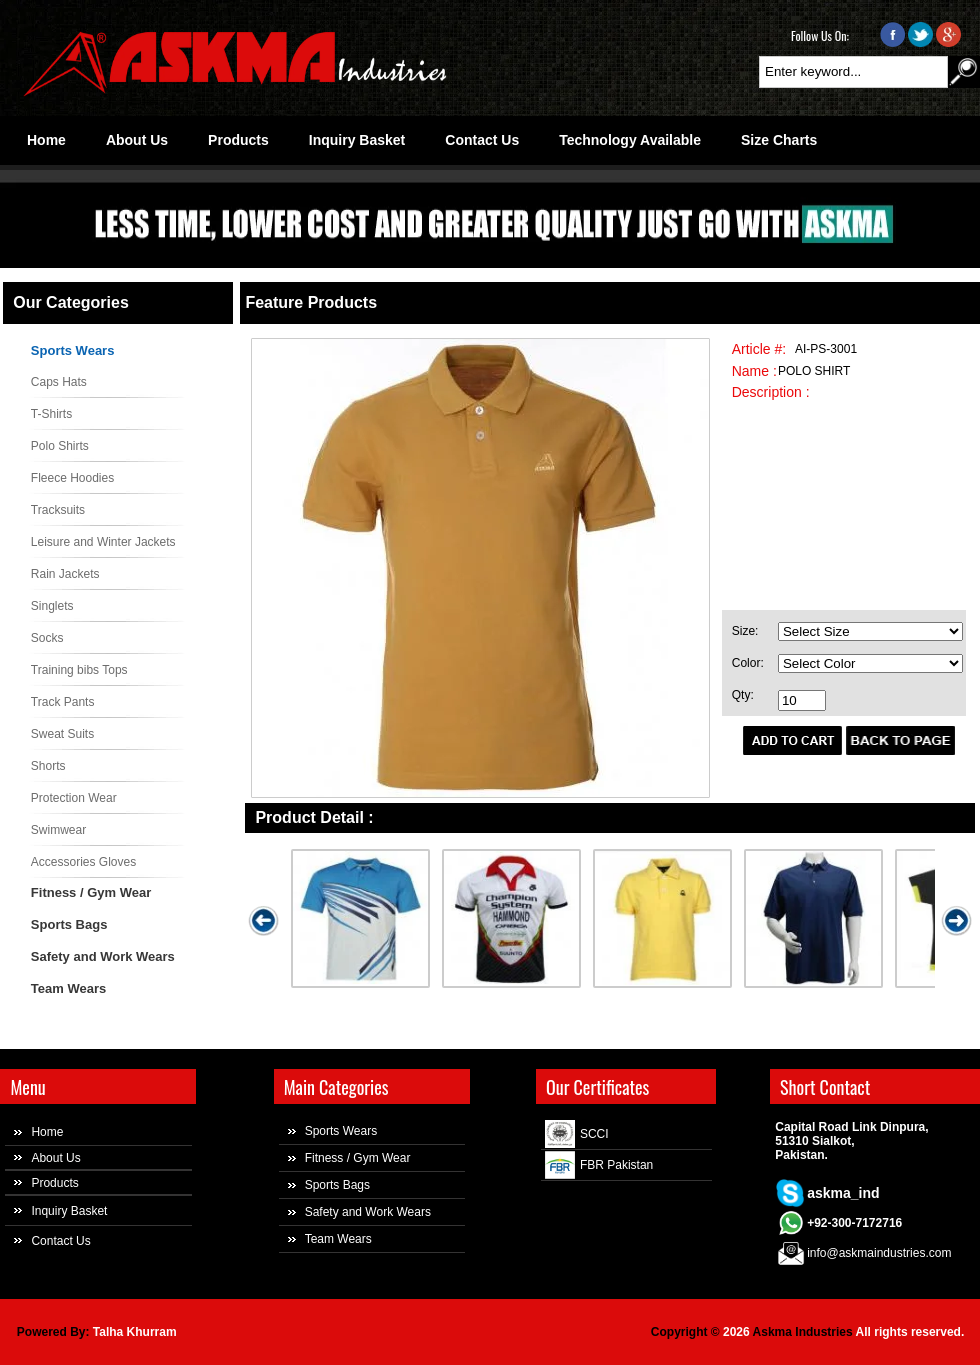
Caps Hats (59, 382)
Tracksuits (58, 510)
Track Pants (63, 702)
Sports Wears (73, 350)
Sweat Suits (62, 734)
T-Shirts (51, 414)
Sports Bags (69, 924)
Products (54, 1183)
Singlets (52, 606)
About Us (55, 1158)
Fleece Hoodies (72, 478)
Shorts (48, 766)
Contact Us (60, 1241)
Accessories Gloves (83, 862)
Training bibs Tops (79, 670)
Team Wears (68, 988)
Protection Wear (74, 798)
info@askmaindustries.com (879, 1253)
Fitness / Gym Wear (91, 892)
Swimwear (58, 830)
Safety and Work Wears (103, 956)
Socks (47, 638)
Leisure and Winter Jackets (103, 542)
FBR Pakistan (616, 1165)
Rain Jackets (65, 574)
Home (47, 1132)
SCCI (594, 1134)
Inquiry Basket (69, 1211)
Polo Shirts (60, 446)
